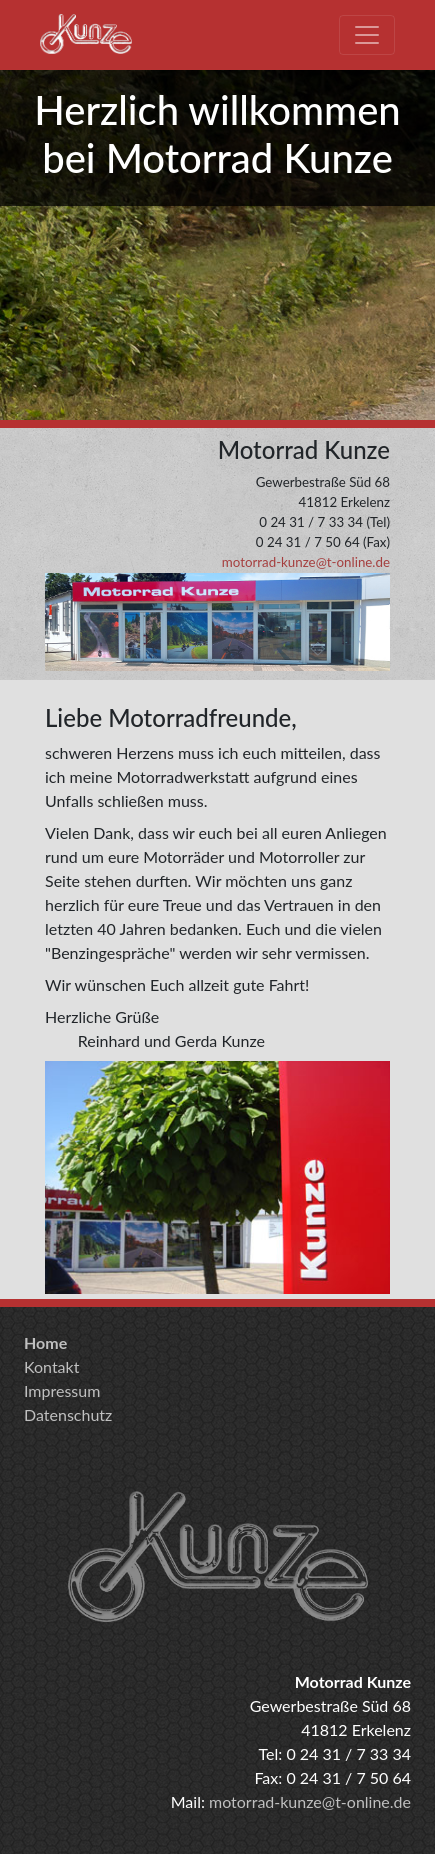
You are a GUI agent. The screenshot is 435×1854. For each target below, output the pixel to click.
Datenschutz (68, 1414)
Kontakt (51, 1366)
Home (45, 1342)
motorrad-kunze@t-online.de (306, 562)
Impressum (62, 1390)
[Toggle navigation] (367, 35)
